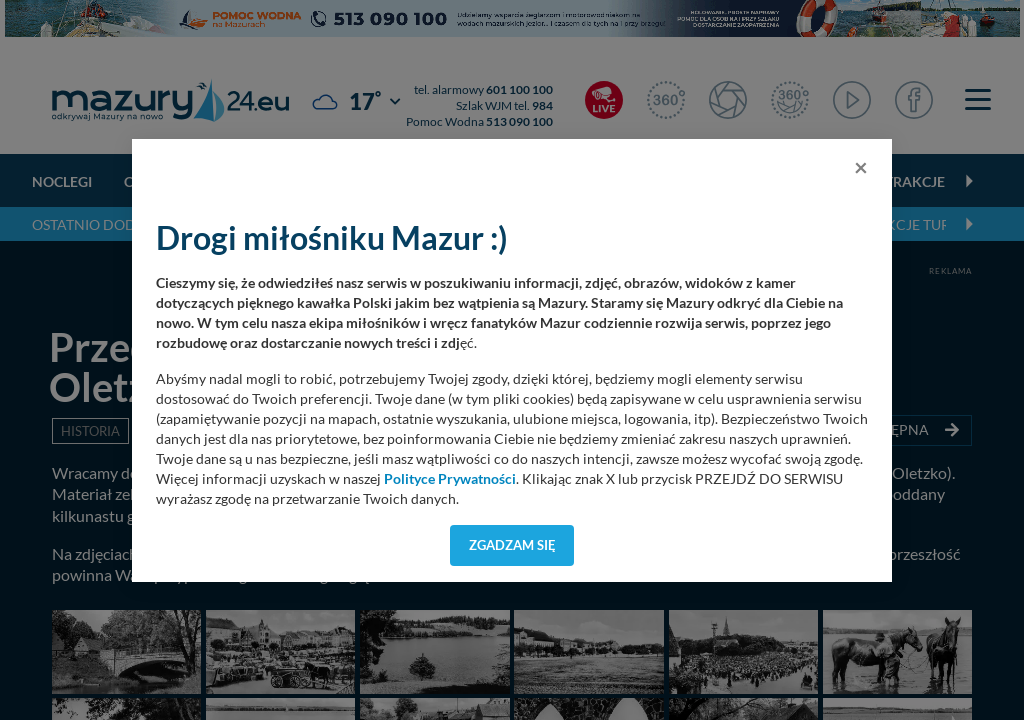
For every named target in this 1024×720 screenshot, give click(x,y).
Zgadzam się (512, 545)
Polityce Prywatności (450, 479)
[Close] (861, 167)
